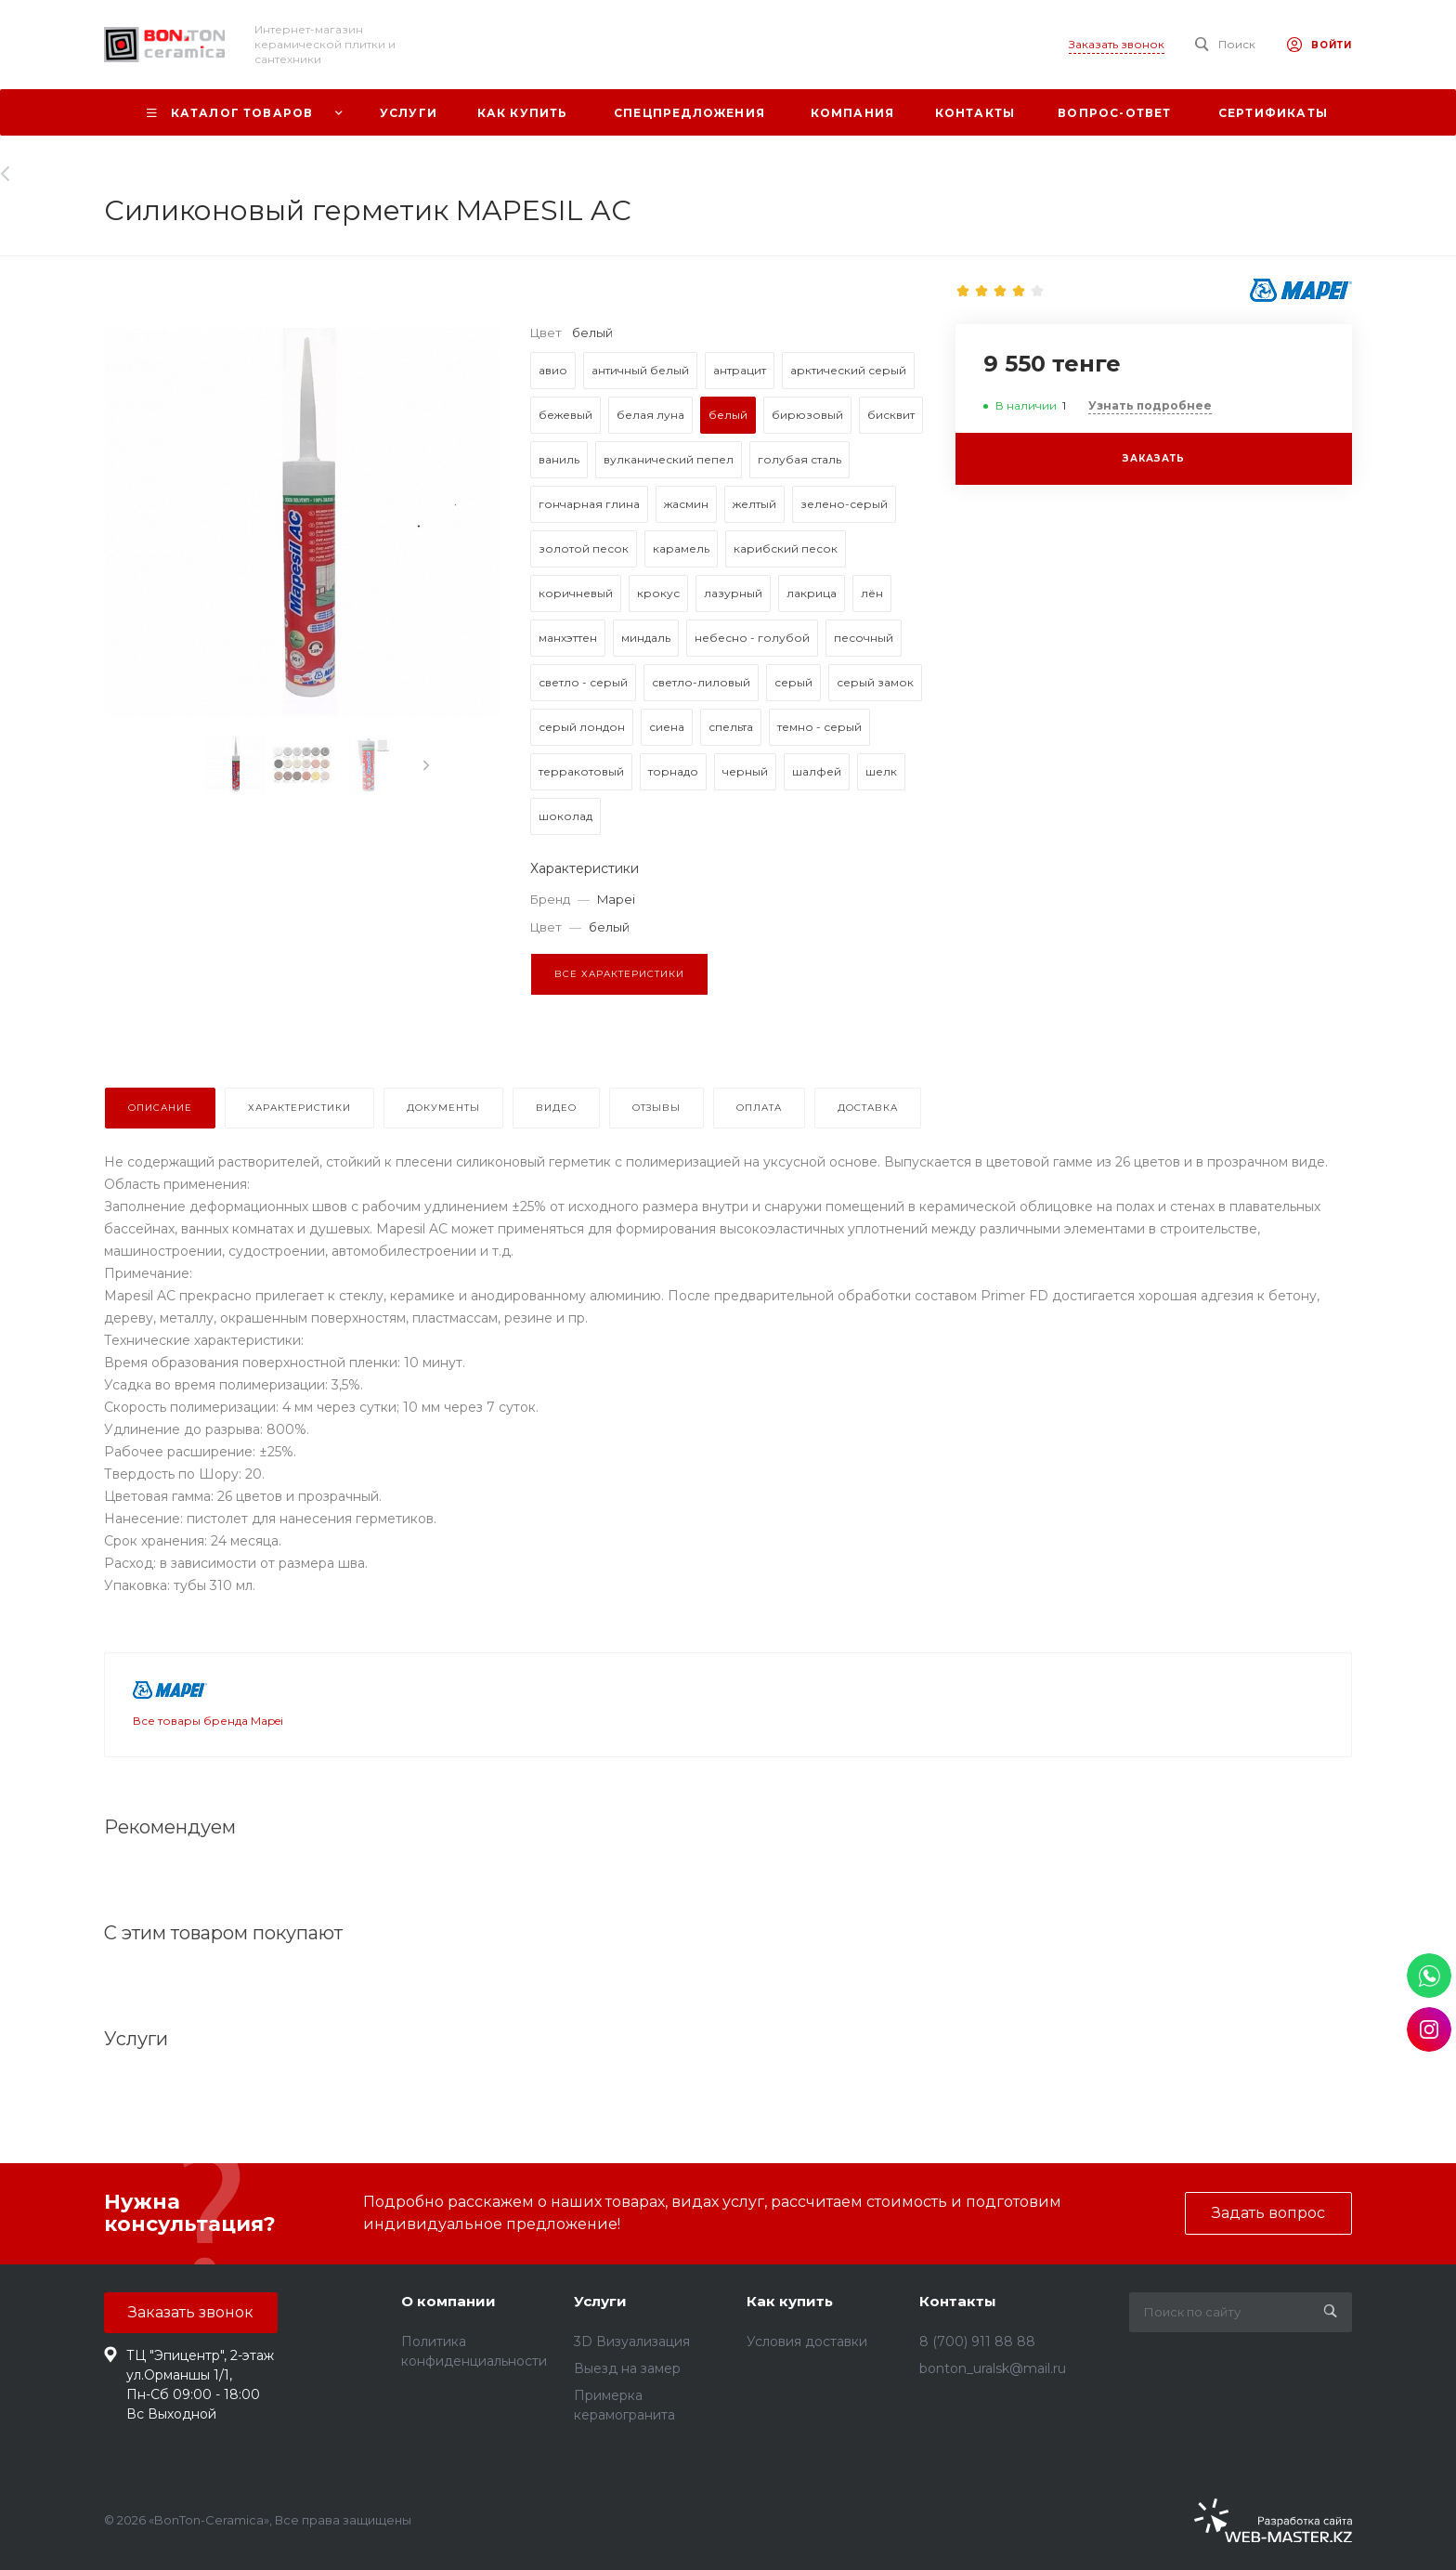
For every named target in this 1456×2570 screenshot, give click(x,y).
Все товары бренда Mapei (208, 1721)
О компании (448, 2301)
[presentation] (426, 765)
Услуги (600, 2301)
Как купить (790, 2301)
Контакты (957, 2301)
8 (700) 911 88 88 (977, 2341)
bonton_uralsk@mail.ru (992, 2368)
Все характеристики (619, 974)
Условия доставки (807, 2341)
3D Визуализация (632, 2341)
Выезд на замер (627, 2368)
